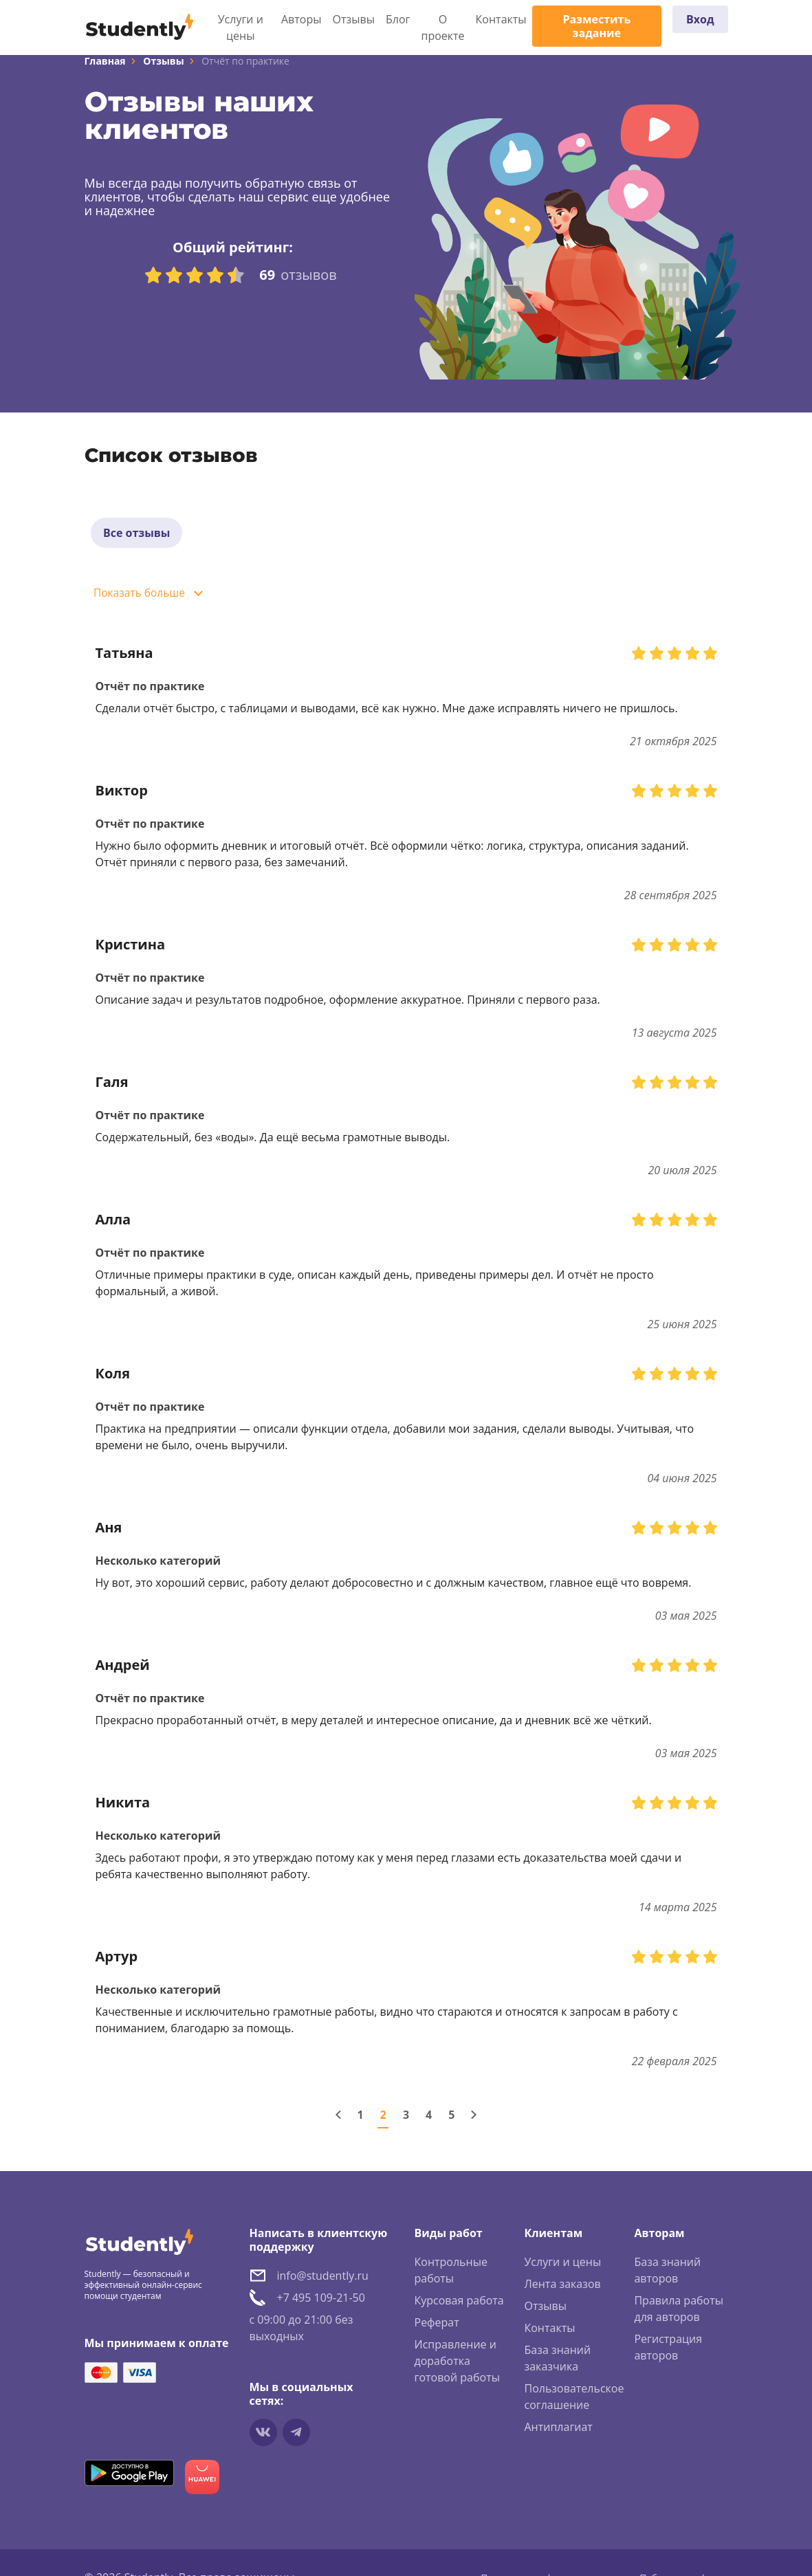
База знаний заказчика (557, 2363)
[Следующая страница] (474, 2120)
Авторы (301, 19)
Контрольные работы (451, 2275)
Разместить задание (596, 26)
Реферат (437, 2327)
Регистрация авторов (668, 2352)
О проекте (443, 27)
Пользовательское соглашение (574, 2402)
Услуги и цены (240, 27)
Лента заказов (562, 2289)
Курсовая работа (459, 2305)
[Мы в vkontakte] (263, 2438)
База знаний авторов (667, 2275)
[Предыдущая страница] (338, 2120)
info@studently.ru (323, 2281)
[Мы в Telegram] (296, 2438)
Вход (700, 19)
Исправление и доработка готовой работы (457, 2366)
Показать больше (143, 598)
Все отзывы (139, 534)
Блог (398, 19)
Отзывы (354, 19)
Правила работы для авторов (678, 2314)
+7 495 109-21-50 (321, 2303)
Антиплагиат (558, 2432)
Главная (105, 60)
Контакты (501, 19)
